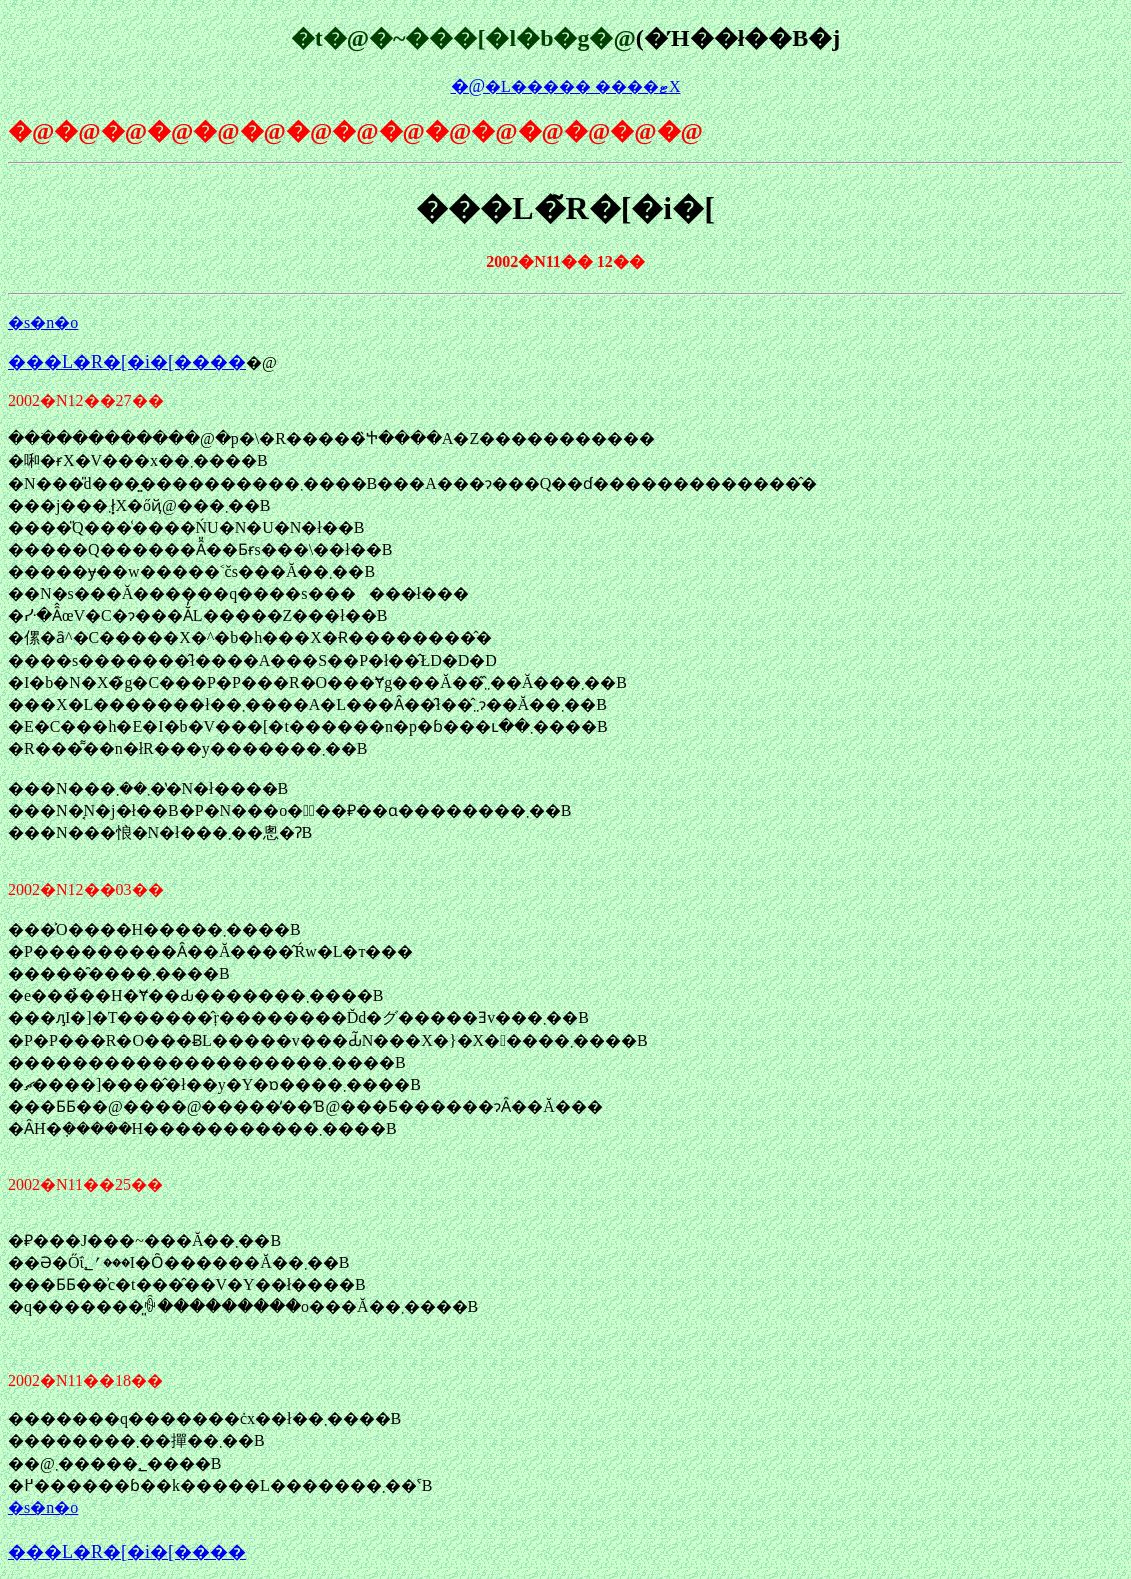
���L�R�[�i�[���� (127, 362)
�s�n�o (43, 322)
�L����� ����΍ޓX (566, 86)
